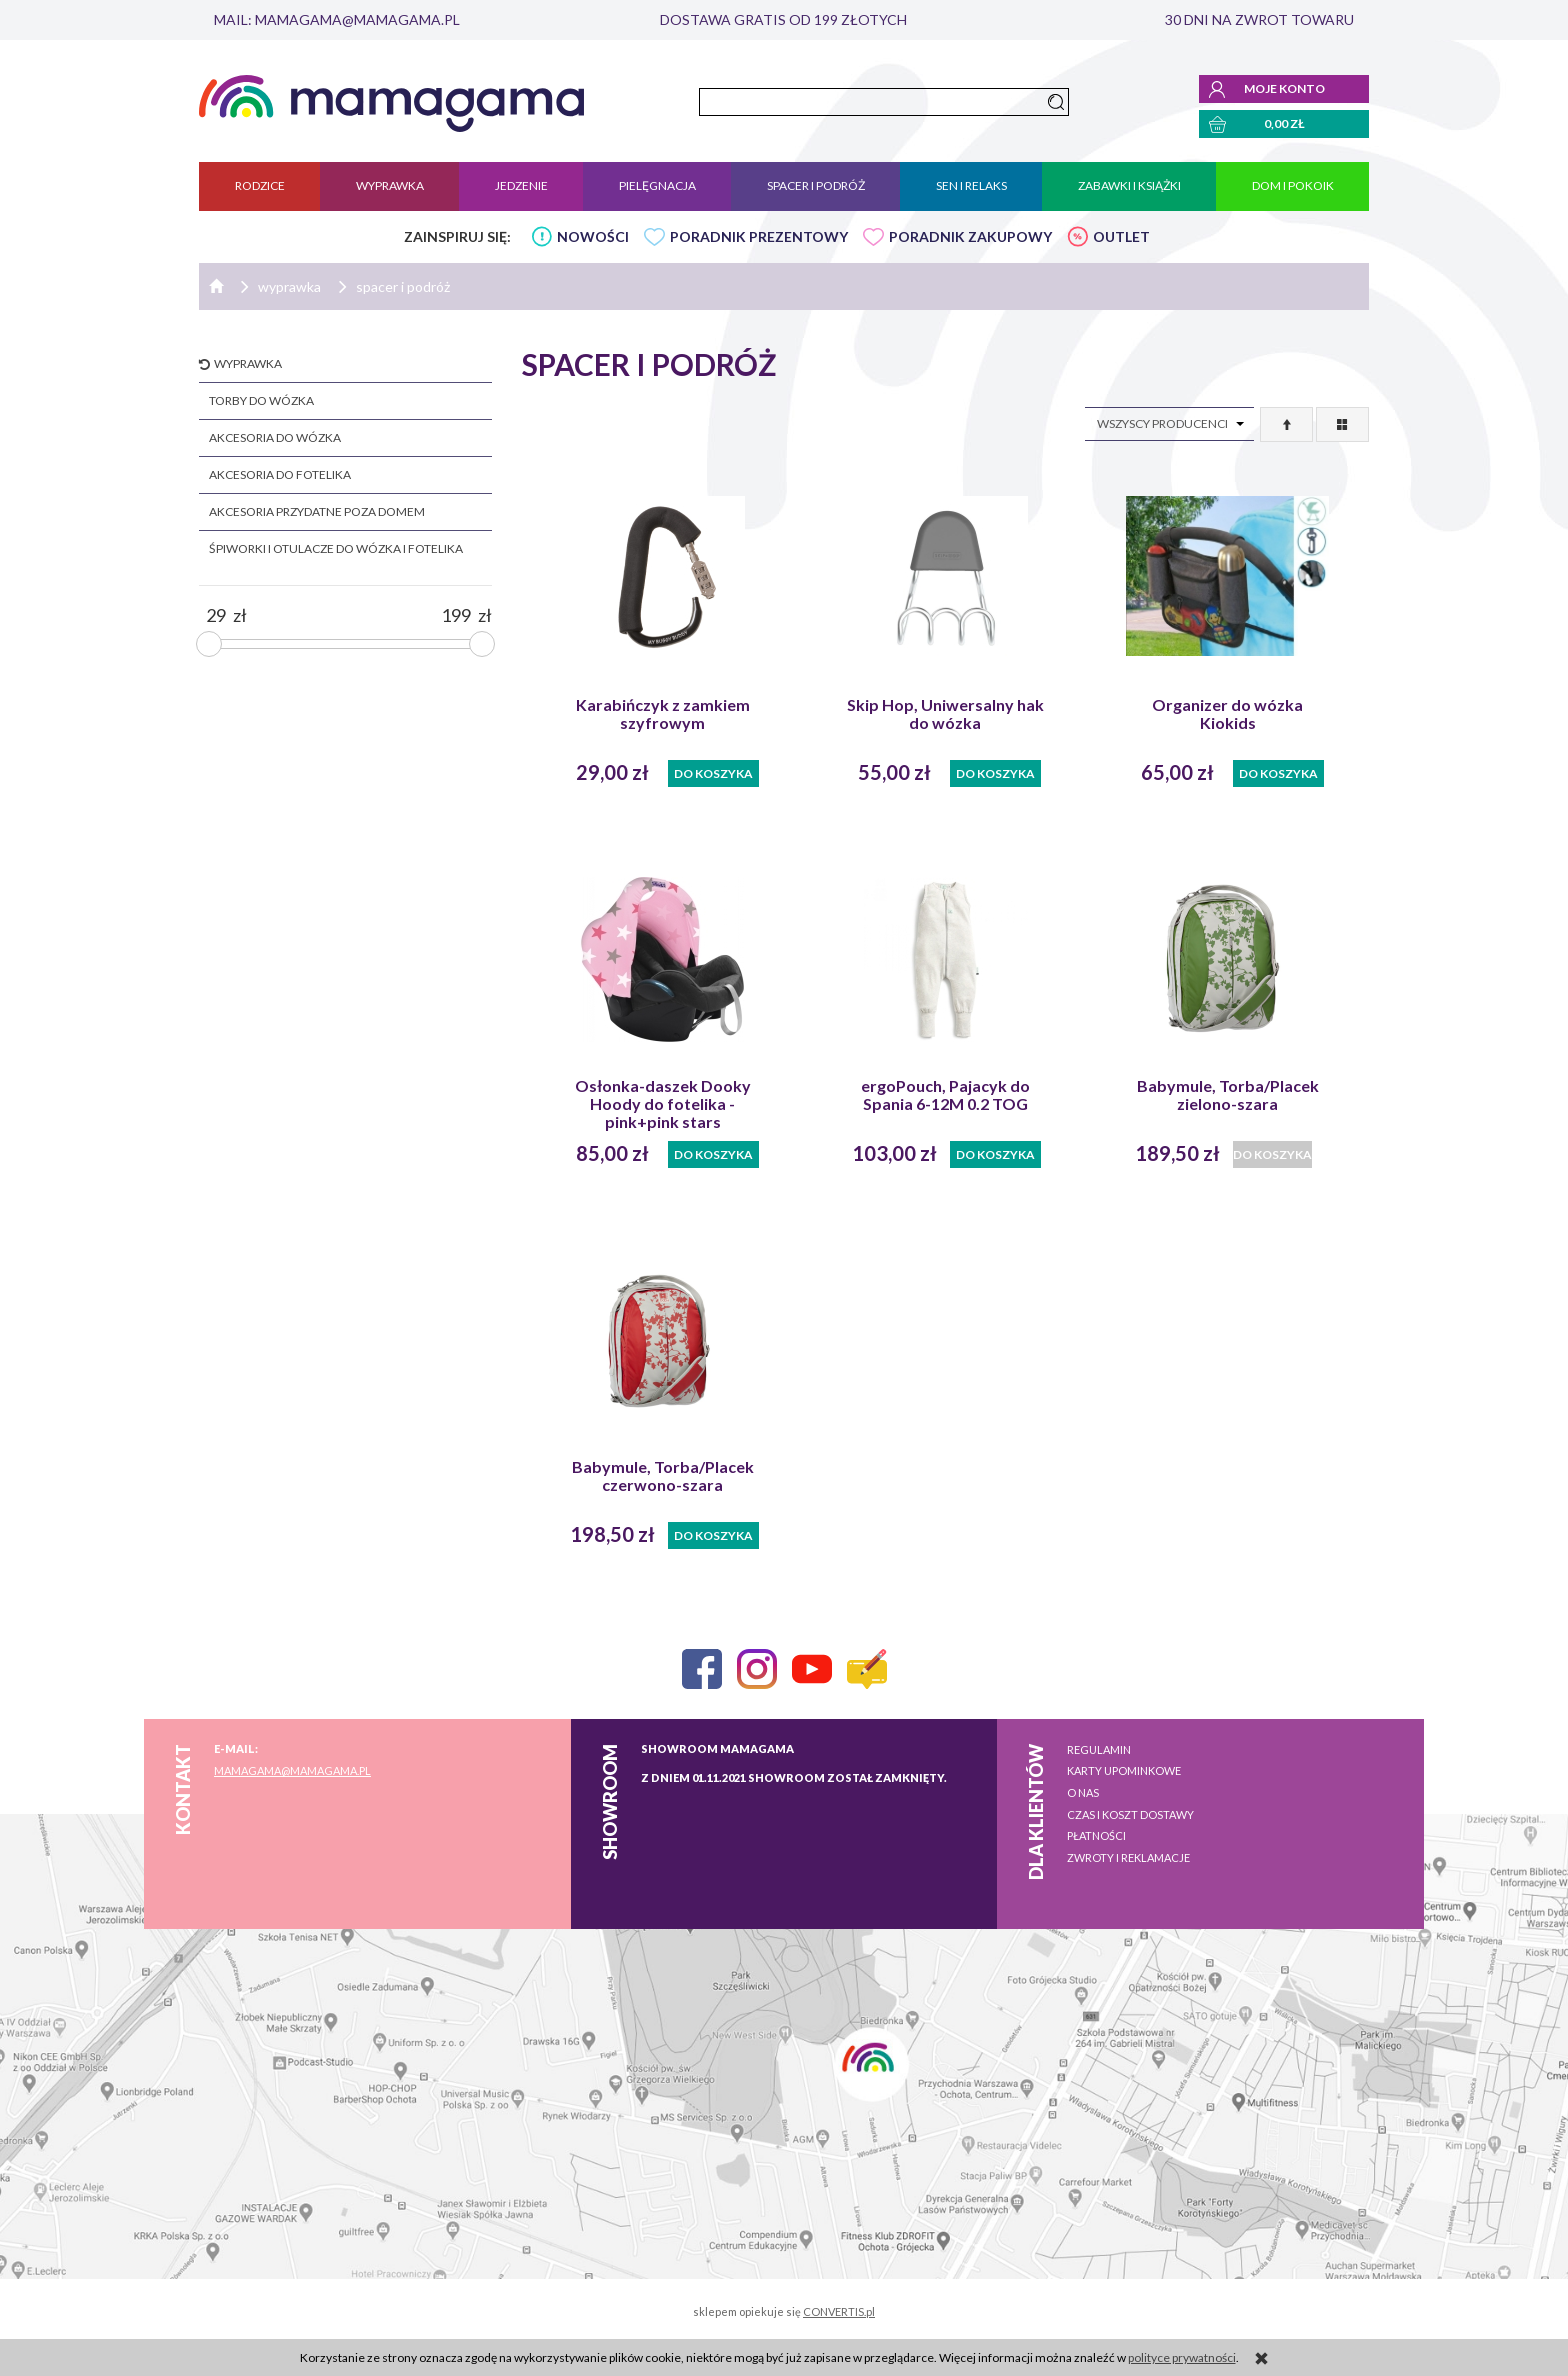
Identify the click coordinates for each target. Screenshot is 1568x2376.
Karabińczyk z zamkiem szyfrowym (663, 714)
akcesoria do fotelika (280, 474)
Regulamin (1099, 1749)
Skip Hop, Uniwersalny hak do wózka (945, 714)
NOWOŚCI (593, 236)
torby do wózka (261, 400)
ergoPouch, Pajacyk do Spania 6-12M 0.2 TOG (945, 1095)
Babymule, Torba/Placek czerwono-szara (663, 1476)
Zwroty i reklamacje (1128, 1857)
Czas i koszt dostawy (1130, 1814)
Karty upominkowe (1124, 1770)
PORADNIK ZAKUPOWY (970, 236)
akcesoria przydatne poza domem (317, 511)
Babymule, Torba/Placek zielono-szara (1228, 1095)
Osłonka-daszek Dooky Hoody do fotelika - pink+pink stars (663, 1104)
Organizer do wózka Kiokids (1227, 714)
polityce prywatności (1182, 2357)
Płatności (1096, 1835)
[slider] (209, 644)
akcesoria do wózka (275, 437)
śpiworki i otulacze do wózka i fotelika (336, 548)
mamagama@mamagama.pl (292, 1770)
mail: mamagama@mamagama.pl (337, 19)
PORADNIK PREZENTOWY (759, 236)
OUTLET (1121, 236)
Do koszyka (713, 773)
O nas (1083, 1792)
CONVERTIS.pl (839, 2311)
